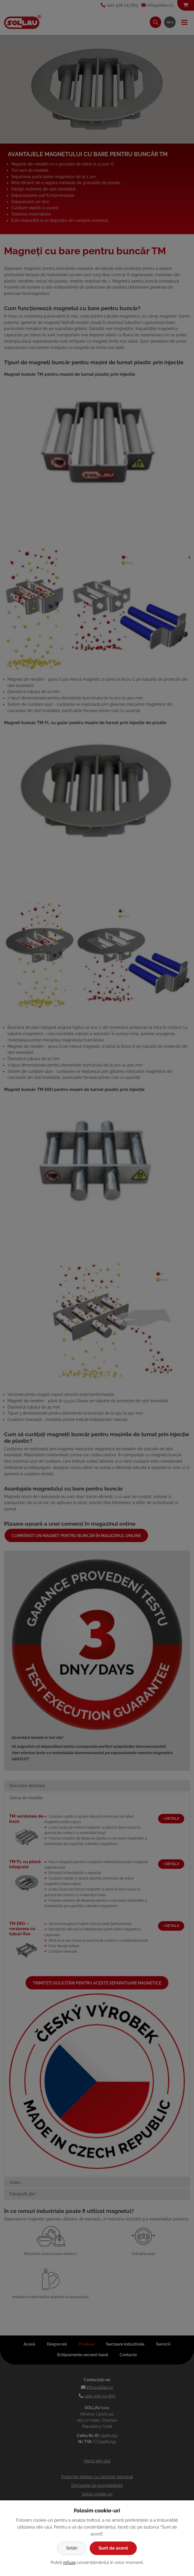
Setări (71, 2548)
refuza (69, 2562)
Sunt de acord (113, 2548)
